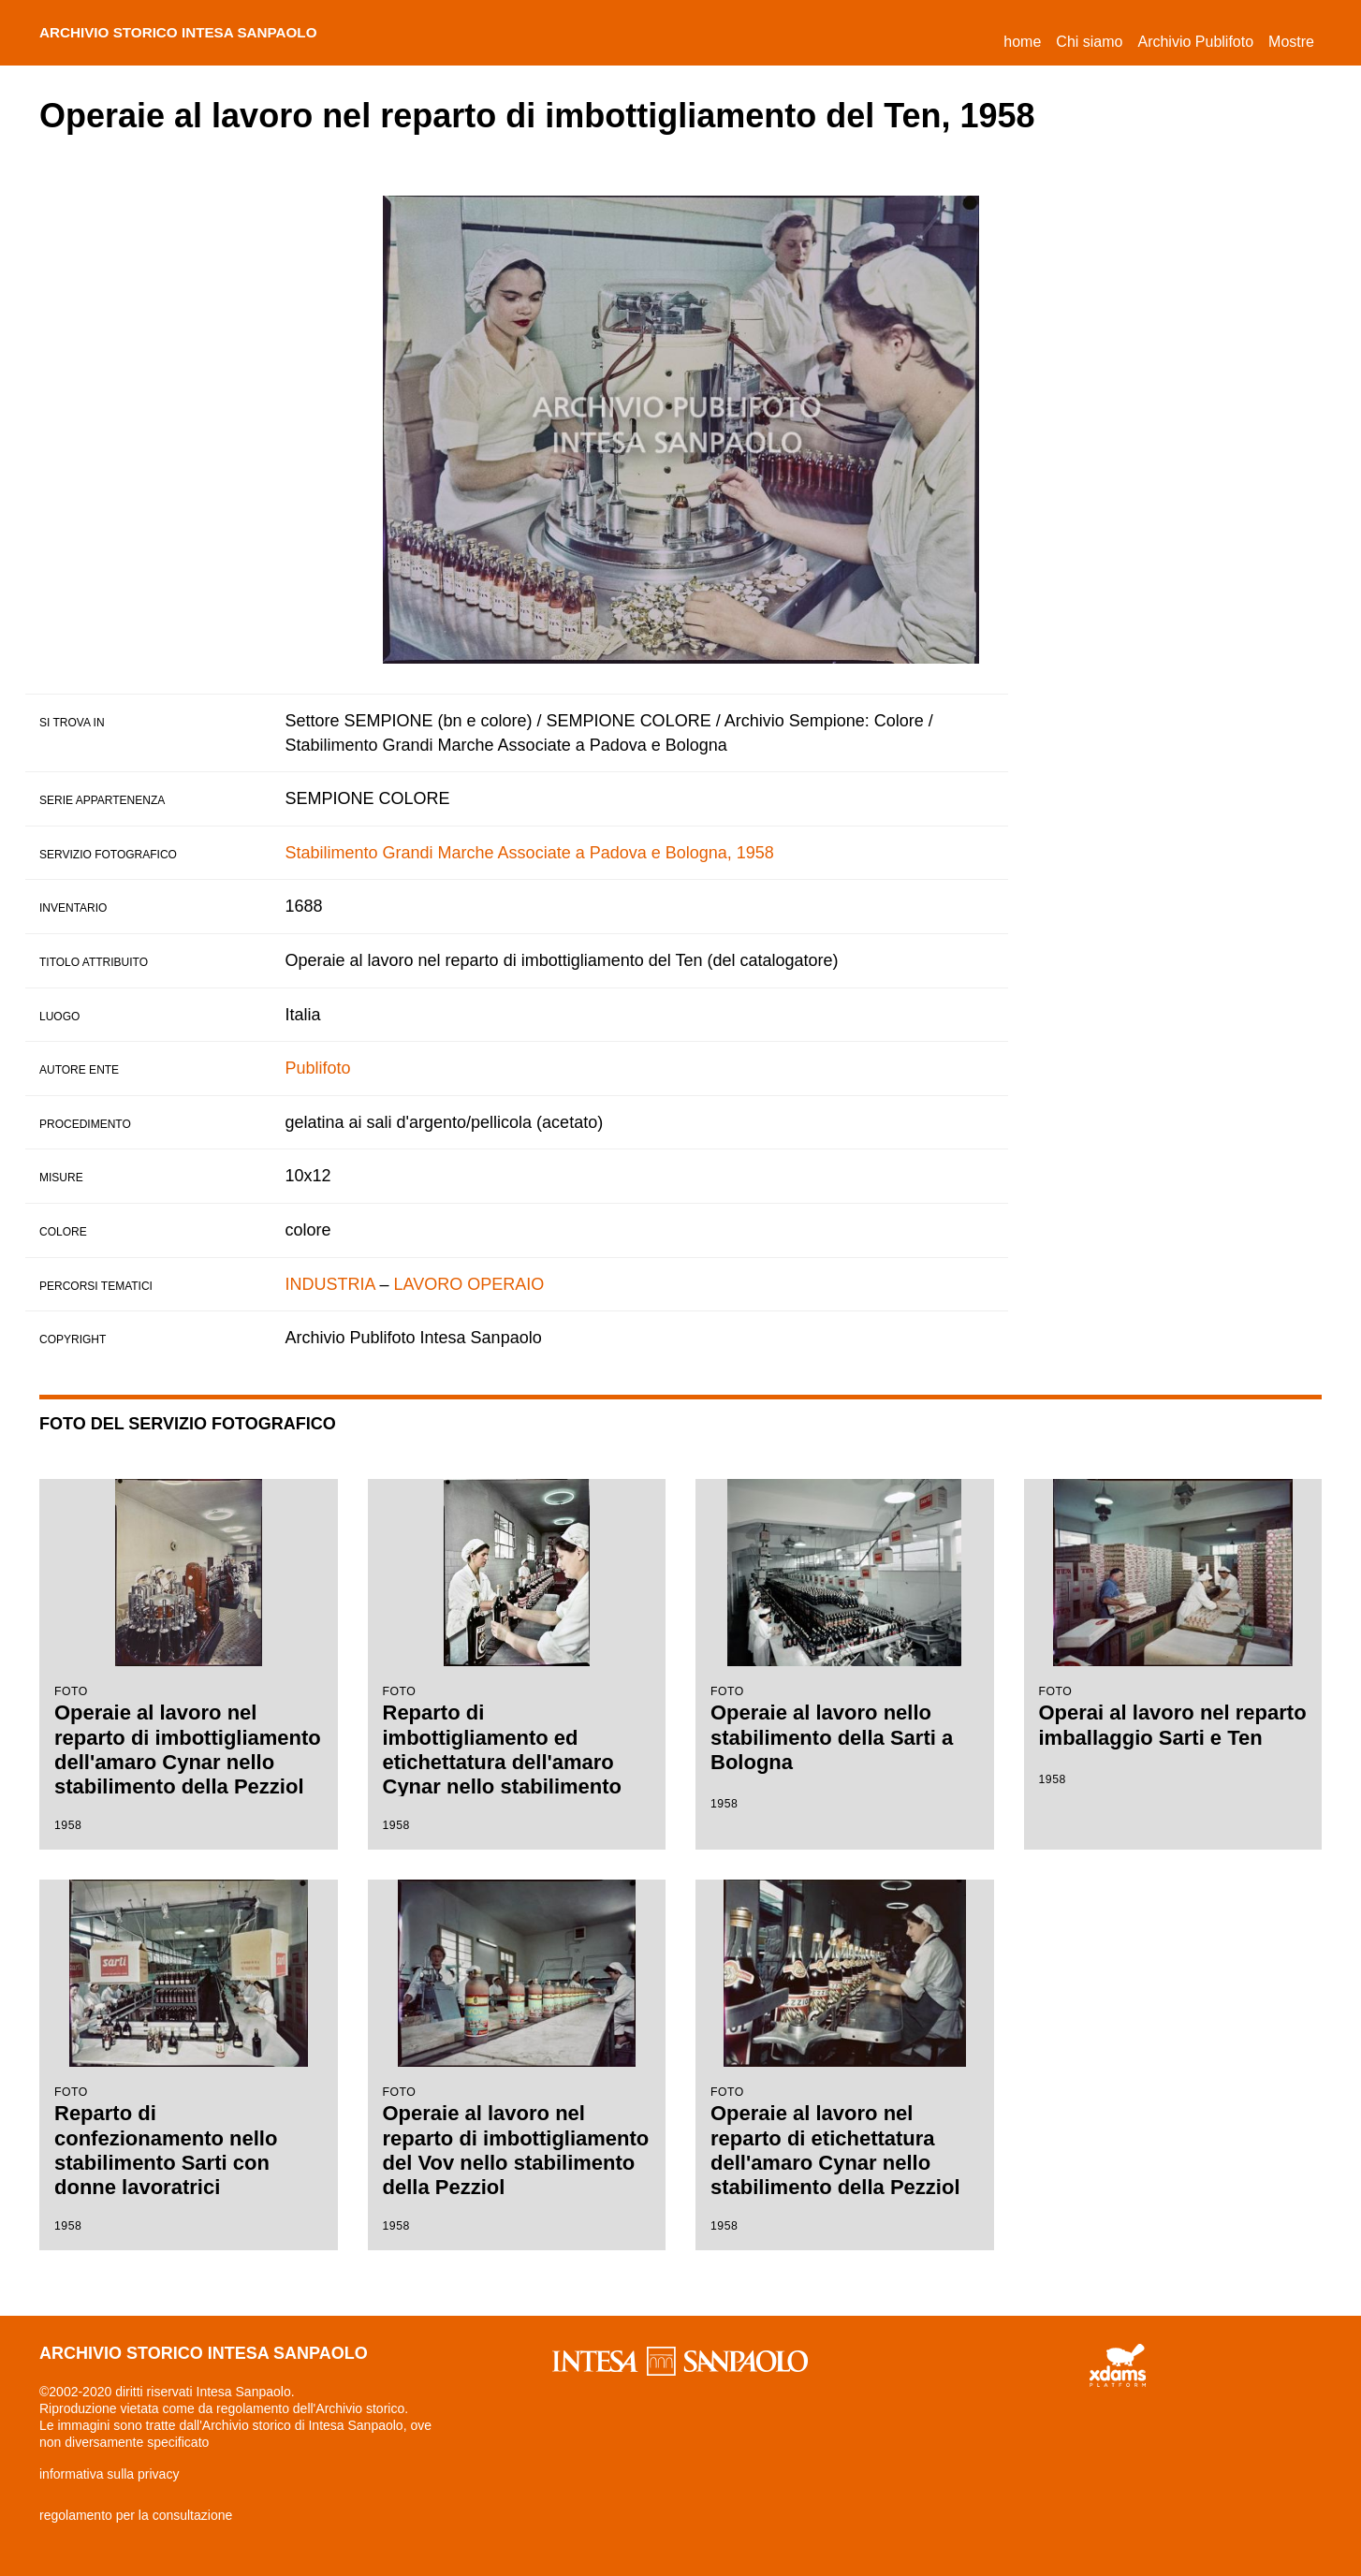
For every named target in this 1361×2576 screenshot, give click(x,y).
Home (1025, 39)
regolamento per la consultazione (135, 2515)
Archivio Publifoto (1195, 42)
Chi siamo (1089, 42)
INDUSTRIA (330, 1284)
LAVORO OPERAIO (469, 1284)
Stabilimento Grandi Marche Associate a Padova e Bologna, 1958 (529, 852)
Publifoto (318, 1068)
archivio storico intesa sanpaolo (203, 32)
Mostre (1291, 42)
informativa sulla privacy (109, 2473)
